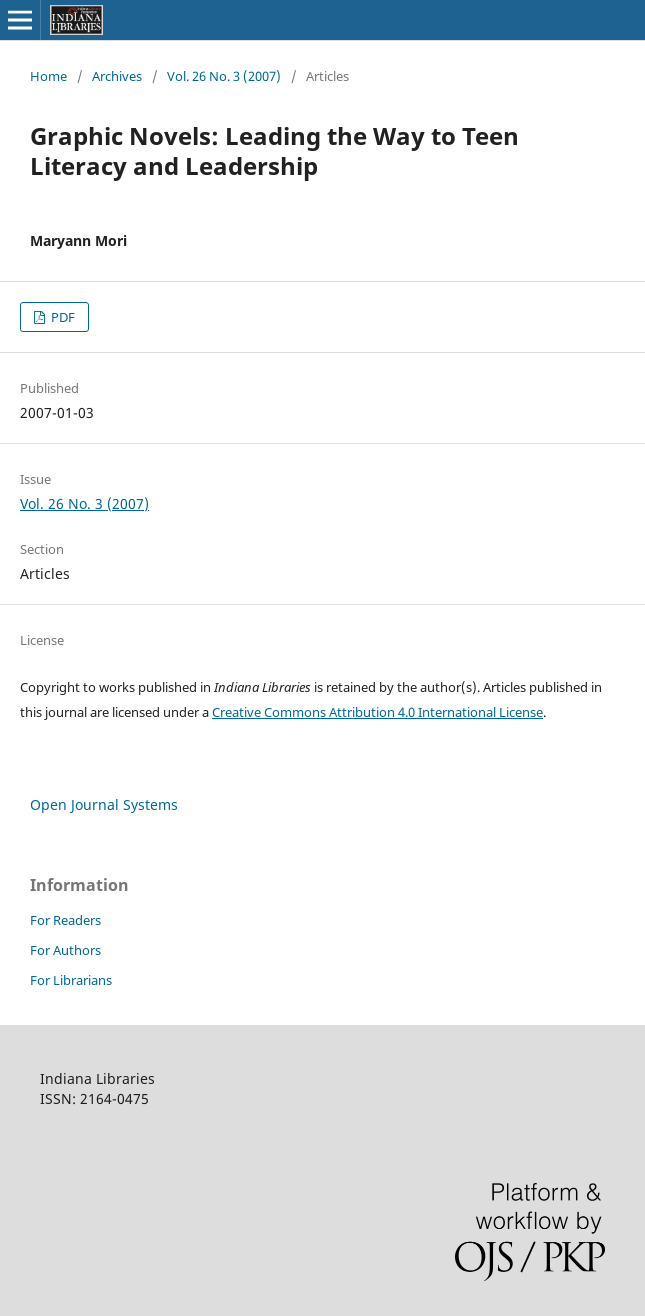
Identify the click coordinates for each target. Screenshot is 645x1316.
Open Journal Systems (104, 804)
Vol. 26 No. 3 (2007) (224, 76)
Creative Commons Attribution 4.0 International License (377, 712)
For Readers (65, 920)
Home (48, 76)
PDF (61, 317)
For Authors (65, 950)
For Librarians (71, 980)
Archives (117, 76)
